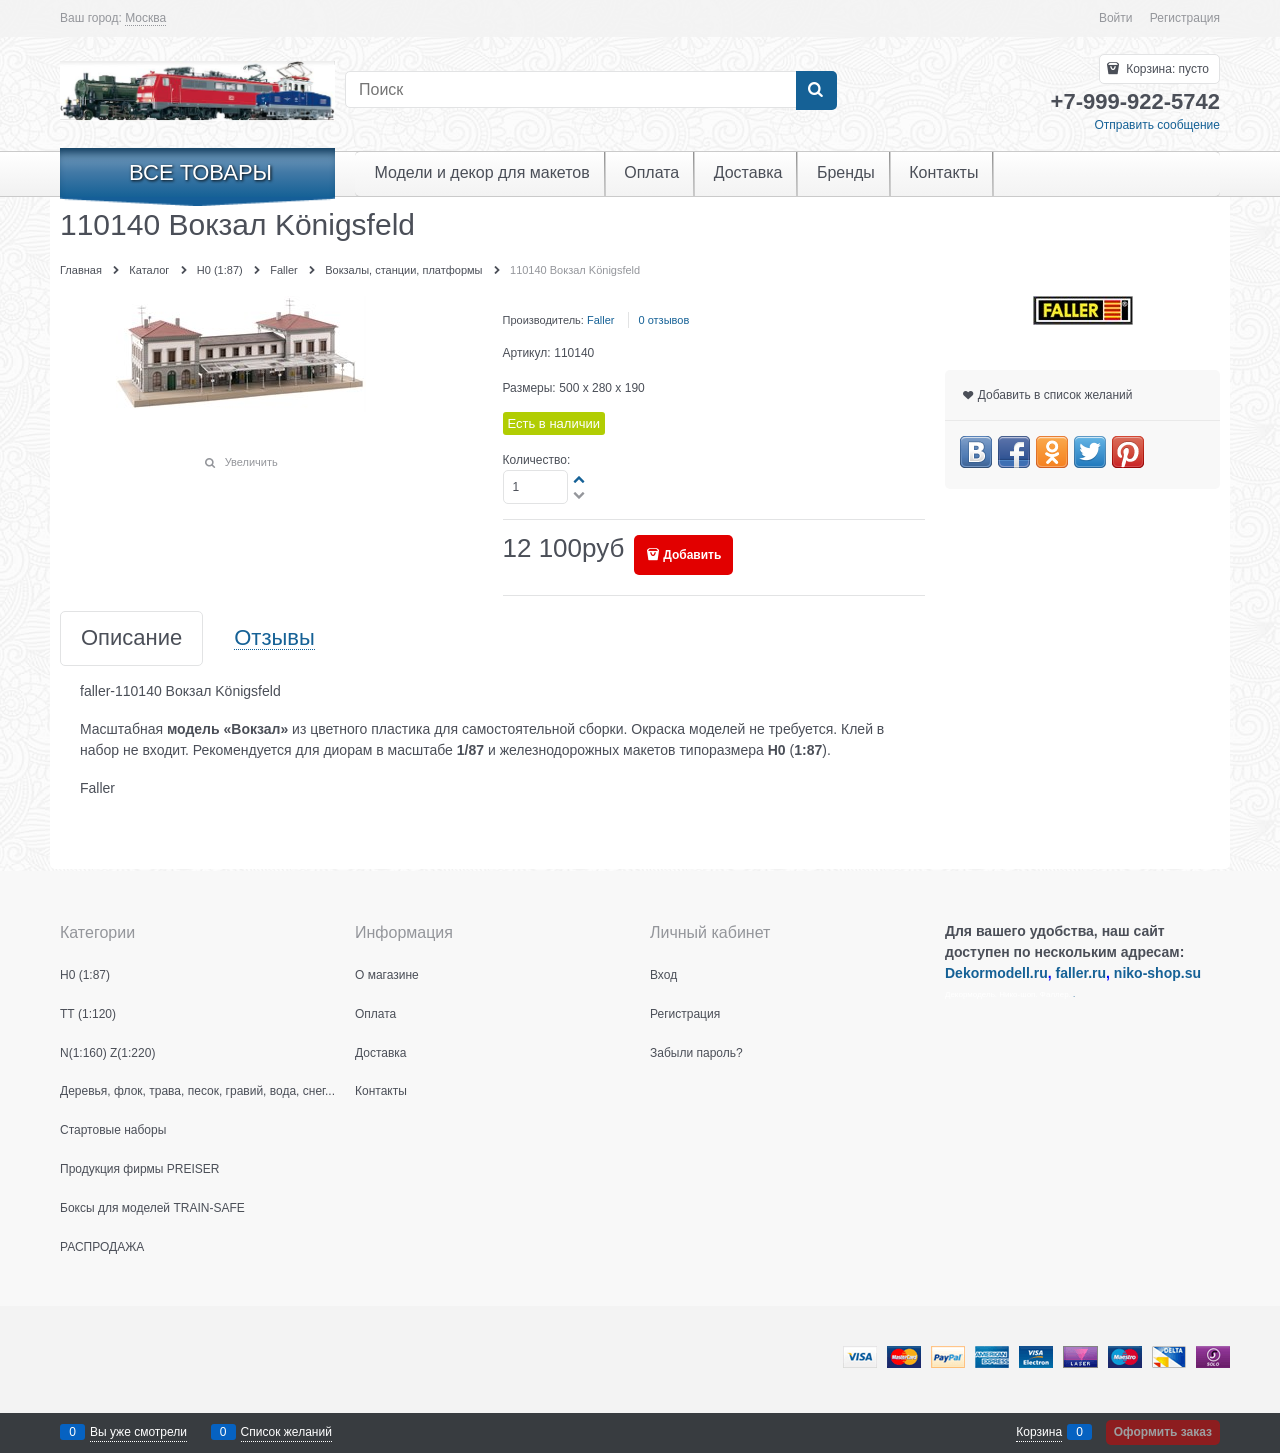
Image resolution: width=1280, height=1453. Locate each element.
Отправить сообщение (1157, 125)
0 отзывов (664, 320)
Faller (601, 320)
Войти (1116, 18)
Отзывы (274, 638)
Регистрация (1185, 18)
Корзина (1039, 1432)
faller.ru (1080, 973)
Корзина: (1166, 69)
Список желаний (286, 1432)
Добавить (692, 555)
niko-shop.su (1157, 973)
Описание (131, 638)
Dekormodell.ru (996, 973)
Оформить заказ (1163, 1432)
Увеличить (251, 462)
